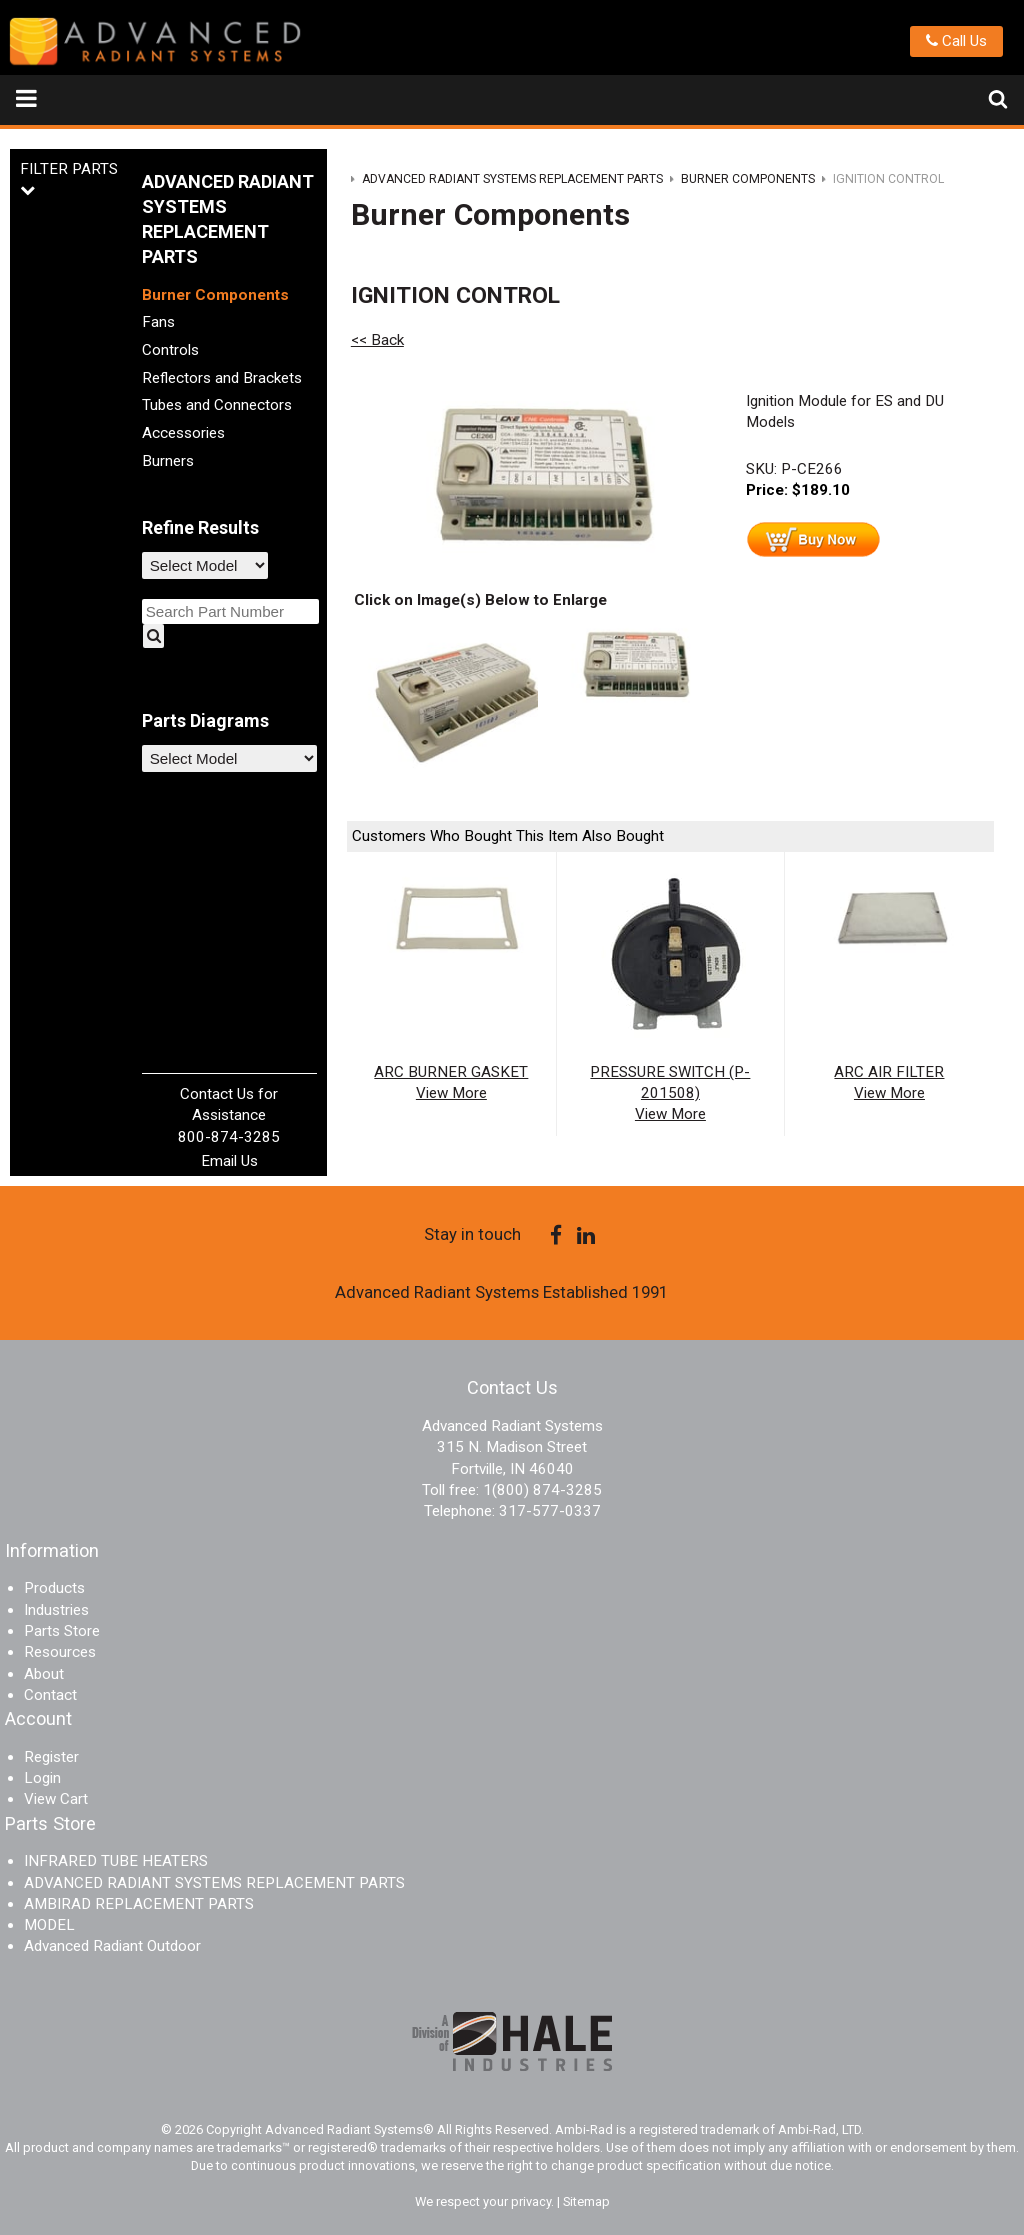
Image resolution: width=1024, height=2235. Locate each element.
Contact (50, 1695)
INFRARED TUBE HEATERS (116, 1861)
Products (54, 1588)
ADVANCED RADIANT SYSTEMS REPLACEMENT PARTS (214, 1883)
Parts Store (62, 1631)
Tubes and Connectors (217, 405)
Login (42, 1778)
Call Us (956, 41)
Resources (60, 1652)
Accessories (183, 433)
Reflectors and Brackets (222, 378)
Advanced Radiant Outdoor (112, 1946)
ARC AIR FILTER (889, 1072)
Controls (170, 350)
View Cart (56, 1799)
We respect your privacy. (486, 2201)
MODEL (49, 1925)
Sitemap (586, 2201)
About (44, 1674)
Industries (56, 1610)
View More (451, 1093)
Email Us (229, 1161)
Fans (158, 322)
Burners (168, 461)
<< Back (377, 340)
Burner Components (215, 295)
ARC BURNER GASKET (451, 1072)
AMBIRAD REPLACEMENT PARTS (139, 1904)
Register (51, 1757)
